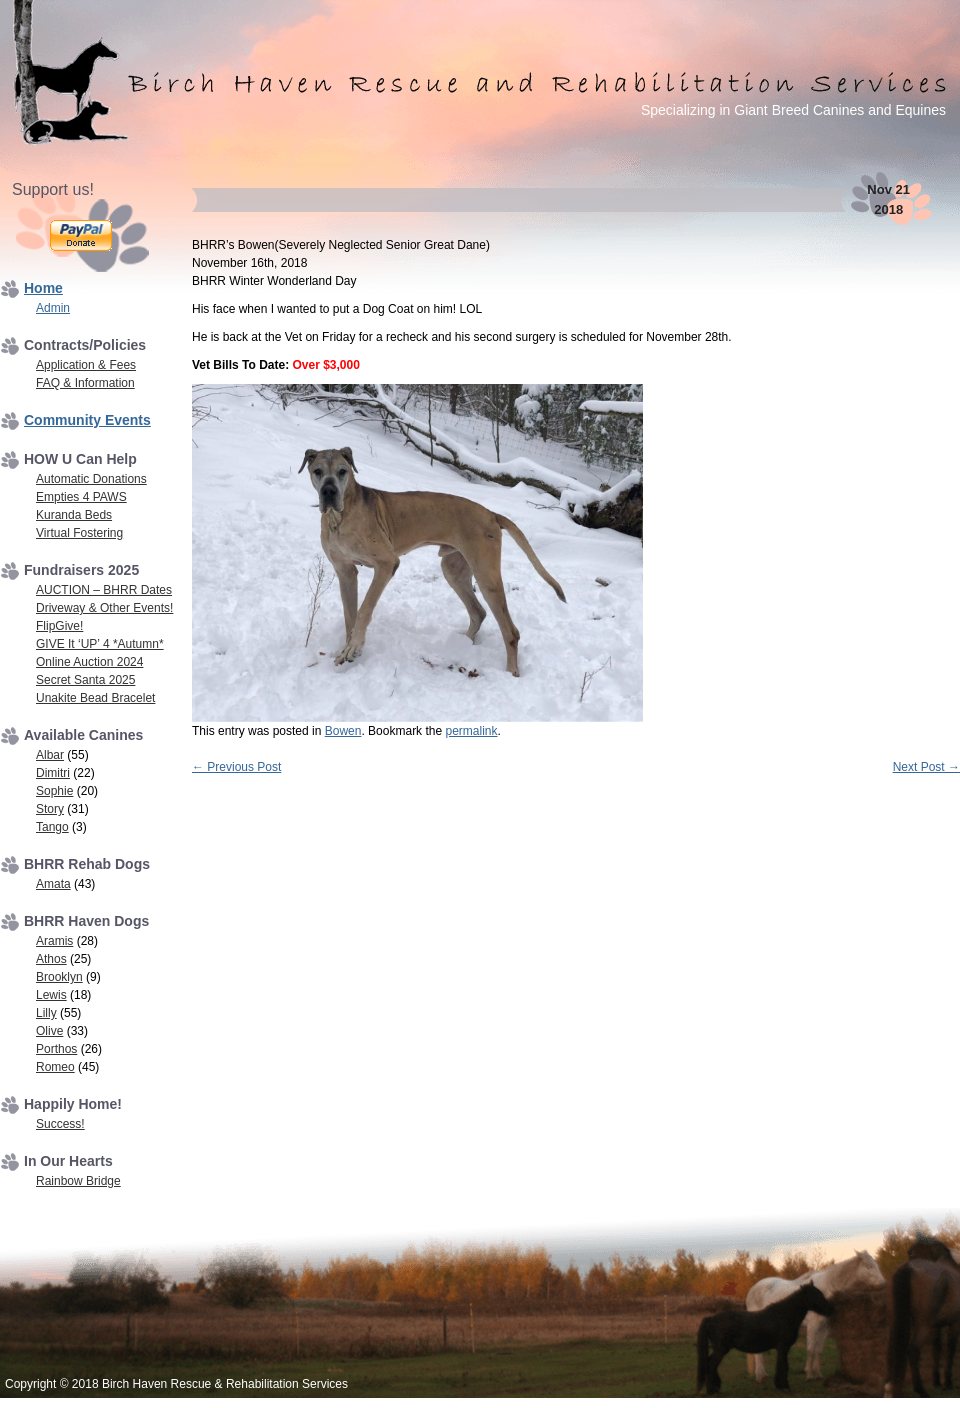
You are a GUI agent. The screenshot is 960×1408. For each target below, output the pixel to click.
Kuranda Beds (74, 515)
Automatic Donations (91, 479)
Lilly (46, 1013)
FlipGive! (59, 626)
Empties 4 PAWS (81, 497)
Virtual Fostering (79, 533)
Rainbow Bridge (78, 1181)
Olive (49, 1031)
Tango (52, 827)
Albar (50, 755)
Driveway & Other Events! (104, 608)
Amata (53, 884)
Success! (60, 1124)
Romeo (55, 1067)
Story (50, 809)
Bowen (343, 731)
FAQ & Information (85, 383)
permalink (471, 731)
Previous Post (236, 767)
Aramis (54, 941)
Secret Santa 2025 (85, 680)
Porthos (56, 1049)
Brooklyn (59, 977)
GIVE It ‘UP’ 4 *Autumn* (100, 644)
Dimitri (53, 773)
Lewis (51, 995)
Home (43, 288)
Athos (51, 959)
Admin (53, 308)
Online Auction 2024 (89, 662)
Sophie (54, 791)
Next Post (926, 767)
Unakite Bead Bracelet (95, 698)
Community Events (87, 420)
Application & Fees (86, 365)
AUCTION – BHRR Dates (104, 590)
